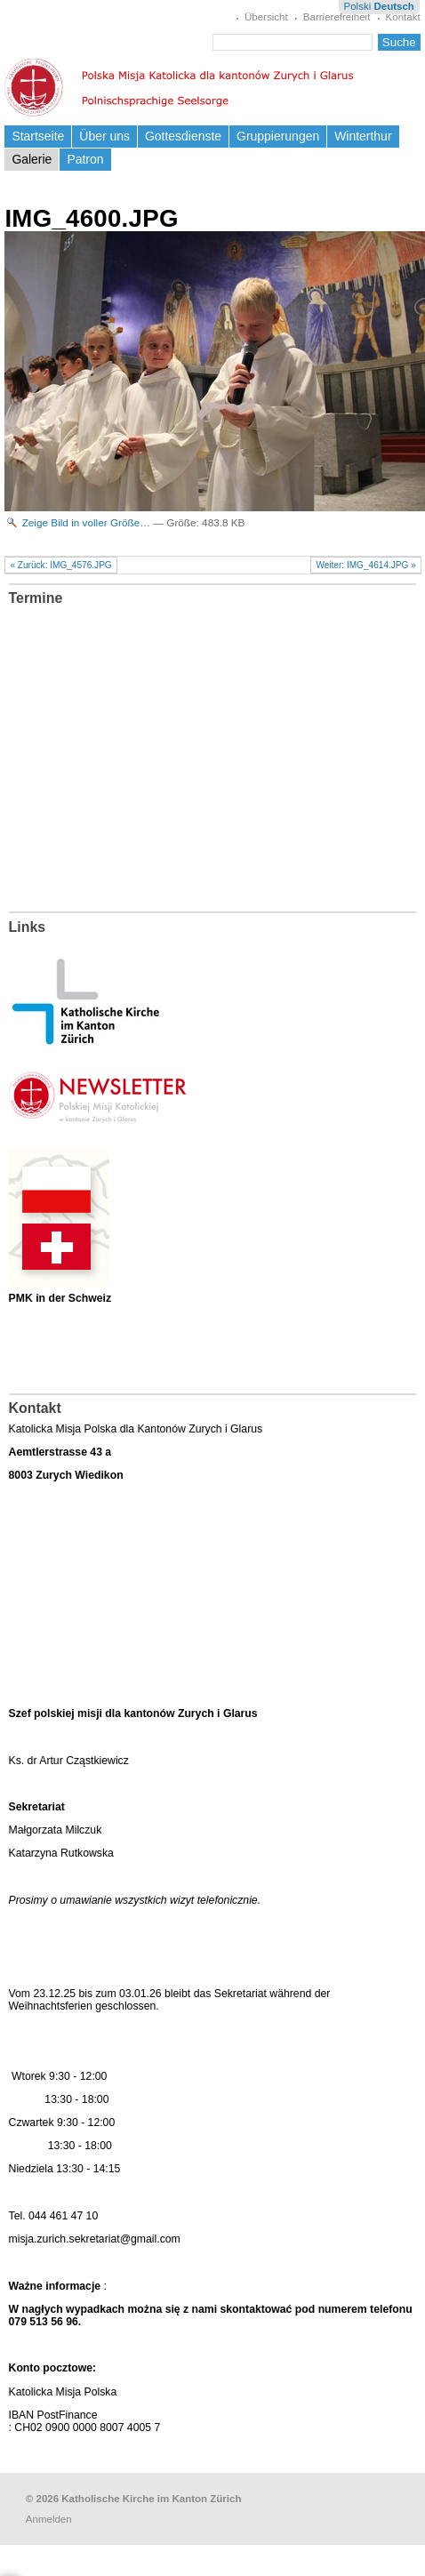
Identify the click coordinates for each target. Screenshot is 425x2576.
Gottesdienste (183, 136)
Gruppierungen (278, 136)
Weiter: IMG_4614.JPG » (365, 565)
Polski (358, 6)
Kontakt (403, 17)
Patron (85, 159)
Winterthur (362, 136)
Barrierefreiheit (337, 17)
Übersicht (266, 17)
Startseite (38, 136)
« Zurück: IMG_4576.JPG (60, 565)
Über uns (104, 136)
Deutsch (393, 6)
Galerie (32, 159)
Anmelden (49, 2519)
